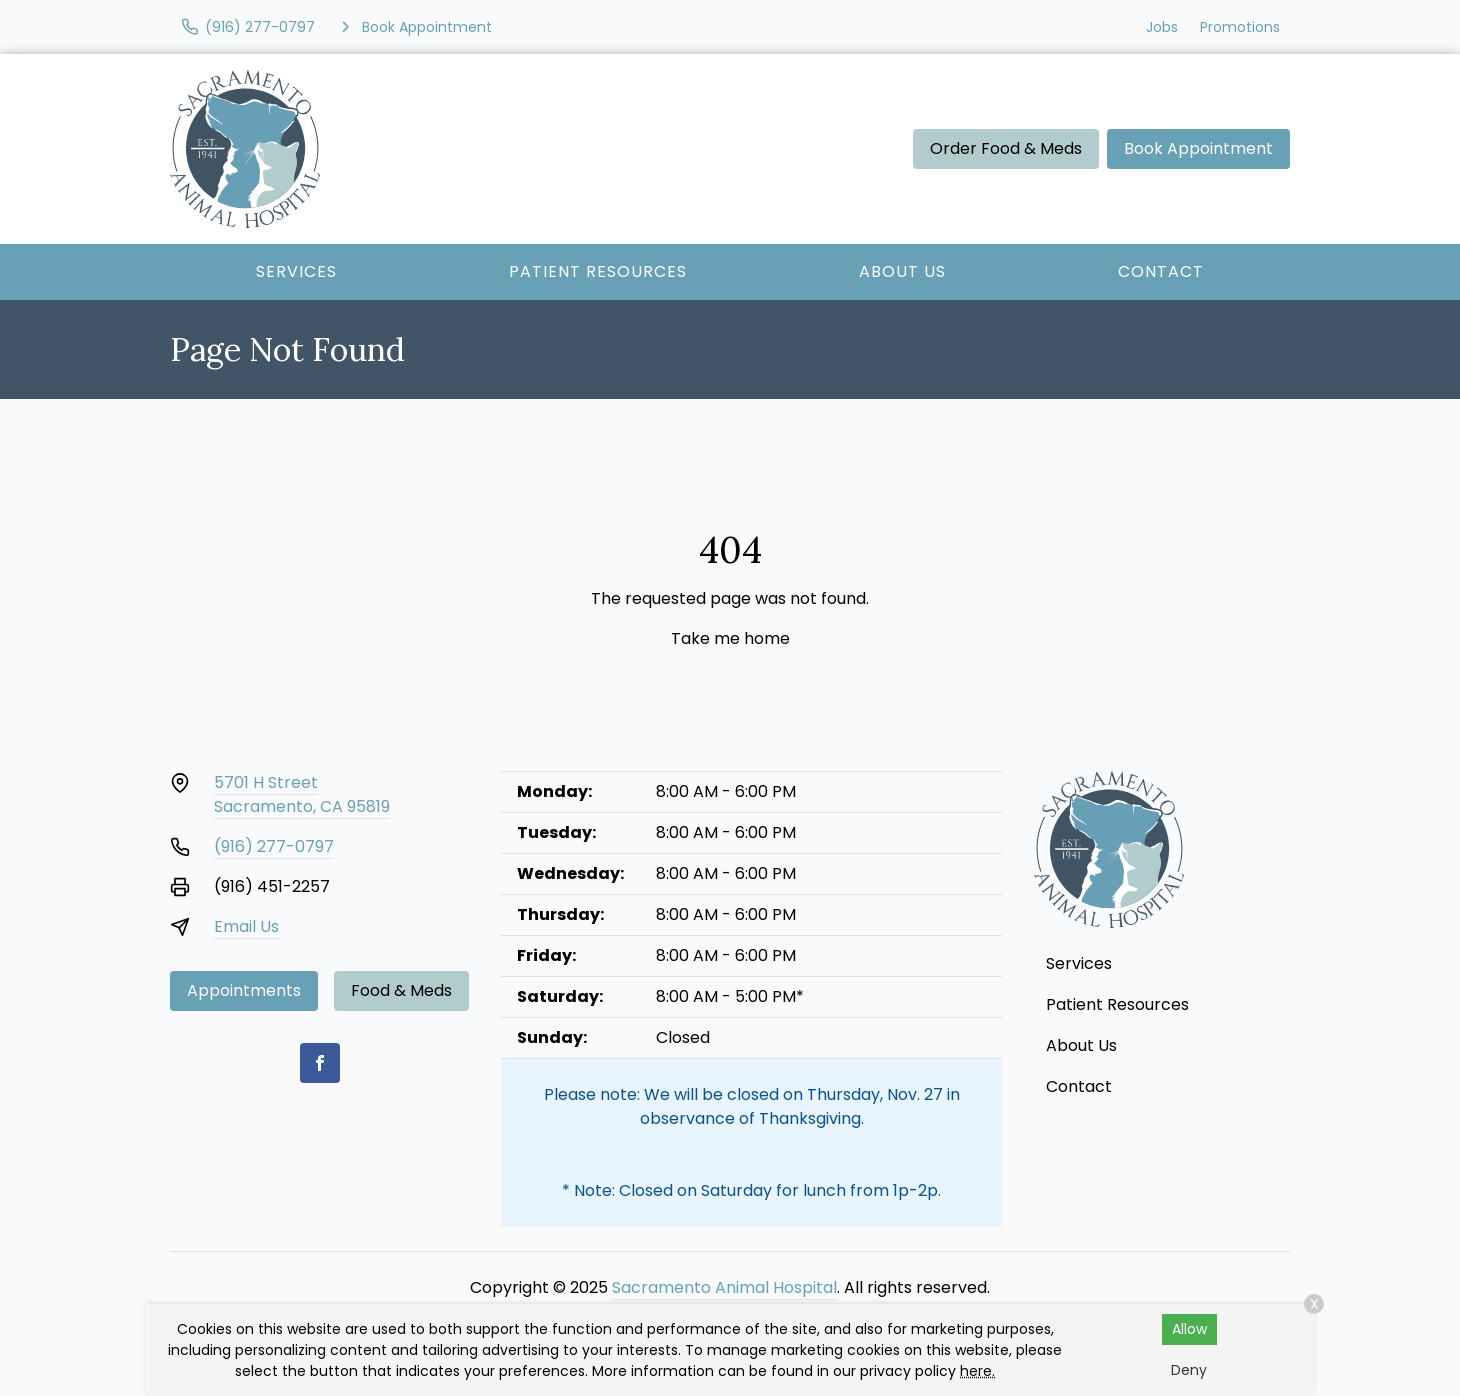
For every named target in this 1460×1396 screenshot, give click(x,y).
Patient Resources (598, 271)
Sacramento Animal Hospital (724, 1287)
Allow (1189, 1329)
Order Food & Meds (1006, 148)
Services (296, 271)
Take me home (730, 638)
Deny (1189, 1370)
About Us (902, 271)
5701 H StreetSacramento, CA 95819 (302, 794)
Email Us (246, 926)
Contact (1161, 271)
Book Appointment (1198, 148)
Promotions (1240, 27)
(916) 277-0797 (274, 846)
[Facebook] (320, 1063)
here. (977, 1371)
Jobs (1162, 27)
